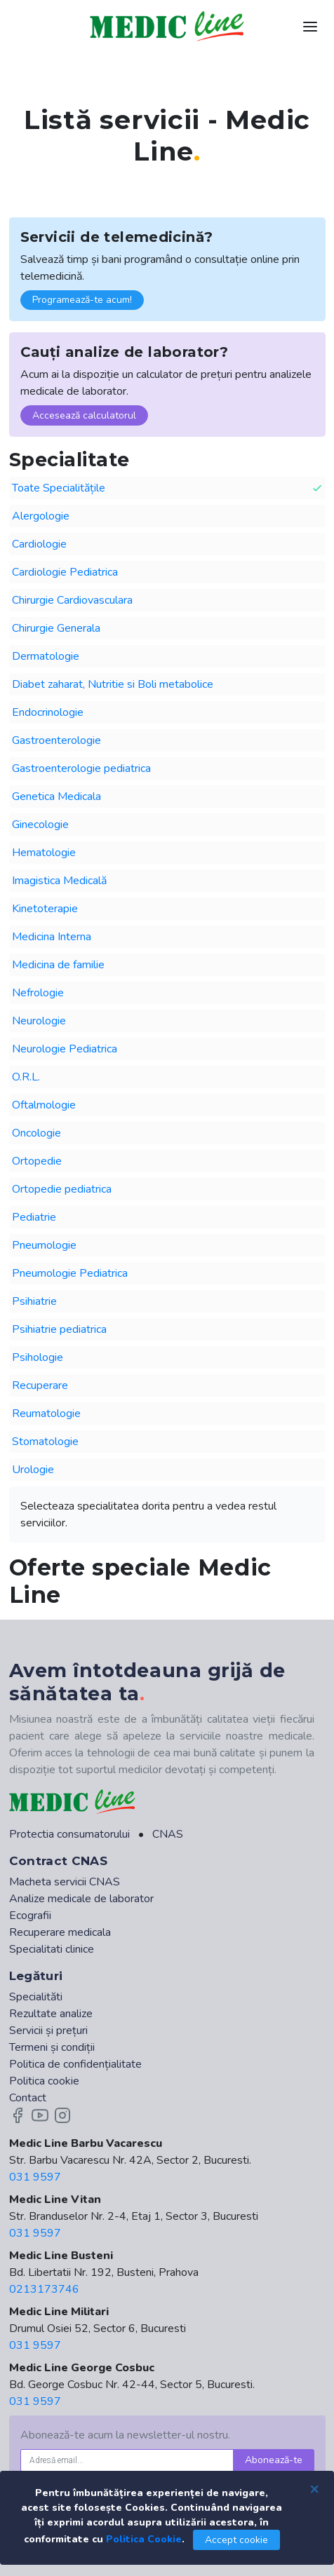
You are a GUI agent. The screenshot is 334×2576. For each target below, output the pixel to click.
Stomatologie (45, 1441)
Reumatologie (46, 1413)
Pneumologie (44, 1245)
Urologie (33, 1469)
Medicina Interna (51, 936)
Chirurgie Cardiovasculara (72, 600)
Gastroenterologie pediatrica (81, 768)
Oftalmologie (44, 1105)
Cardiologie (39, 544)
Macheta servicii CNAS (64, 1882)
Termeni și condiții (52, 2047)
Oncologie (36, 1133)
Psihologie (37, 1357)
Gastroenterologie (56, 740)
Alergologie (40, 516)
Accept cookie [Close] (236, 2540)
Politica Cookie (144, 2539)
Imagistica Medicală (59, 880)
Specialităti (35, 1997)
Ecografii (30, 1915)
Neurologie (39, 1021)
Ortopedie (37, 1161)
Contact (27, 2098)
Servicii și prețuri (48, 2030)
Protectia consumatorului (69, 1834)
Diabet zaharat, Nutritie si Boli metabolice (112, 684)
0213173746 (44, 2289)
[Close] (314, 2488)
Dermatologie (45, 656)
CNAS (167, 1834)
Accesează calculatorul (84, 415)
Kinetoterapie (45, 908)
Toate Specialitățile (167, 488)
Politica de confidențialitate (75, 2064)
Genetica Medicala (56, 796)
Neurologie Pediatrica (64, 1049)
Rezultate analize (51, 2013)
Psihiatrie (34, 1301)
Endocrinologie (48, 712)
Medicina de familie (58, 964)
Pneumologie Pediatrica (70, 1273)
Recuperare (40, 1385)
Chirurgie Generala (56, 628)
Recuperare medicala (60, 1932)
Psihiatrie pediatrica (59, 1329)
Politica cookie (44, 2081)
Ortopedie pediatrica (62, 1189)
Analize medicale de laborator (81, 1898)
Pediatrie (34, 1217)
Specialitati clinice (51, 1949)
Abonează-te (273, 2460)
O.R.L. (26, 1077)
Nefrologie (38, 993)
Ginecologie (40, 824)
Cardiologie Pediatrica (65, 572)
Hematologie (44, 852)
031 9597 (35, 2177)
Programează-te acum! (82, 299)
